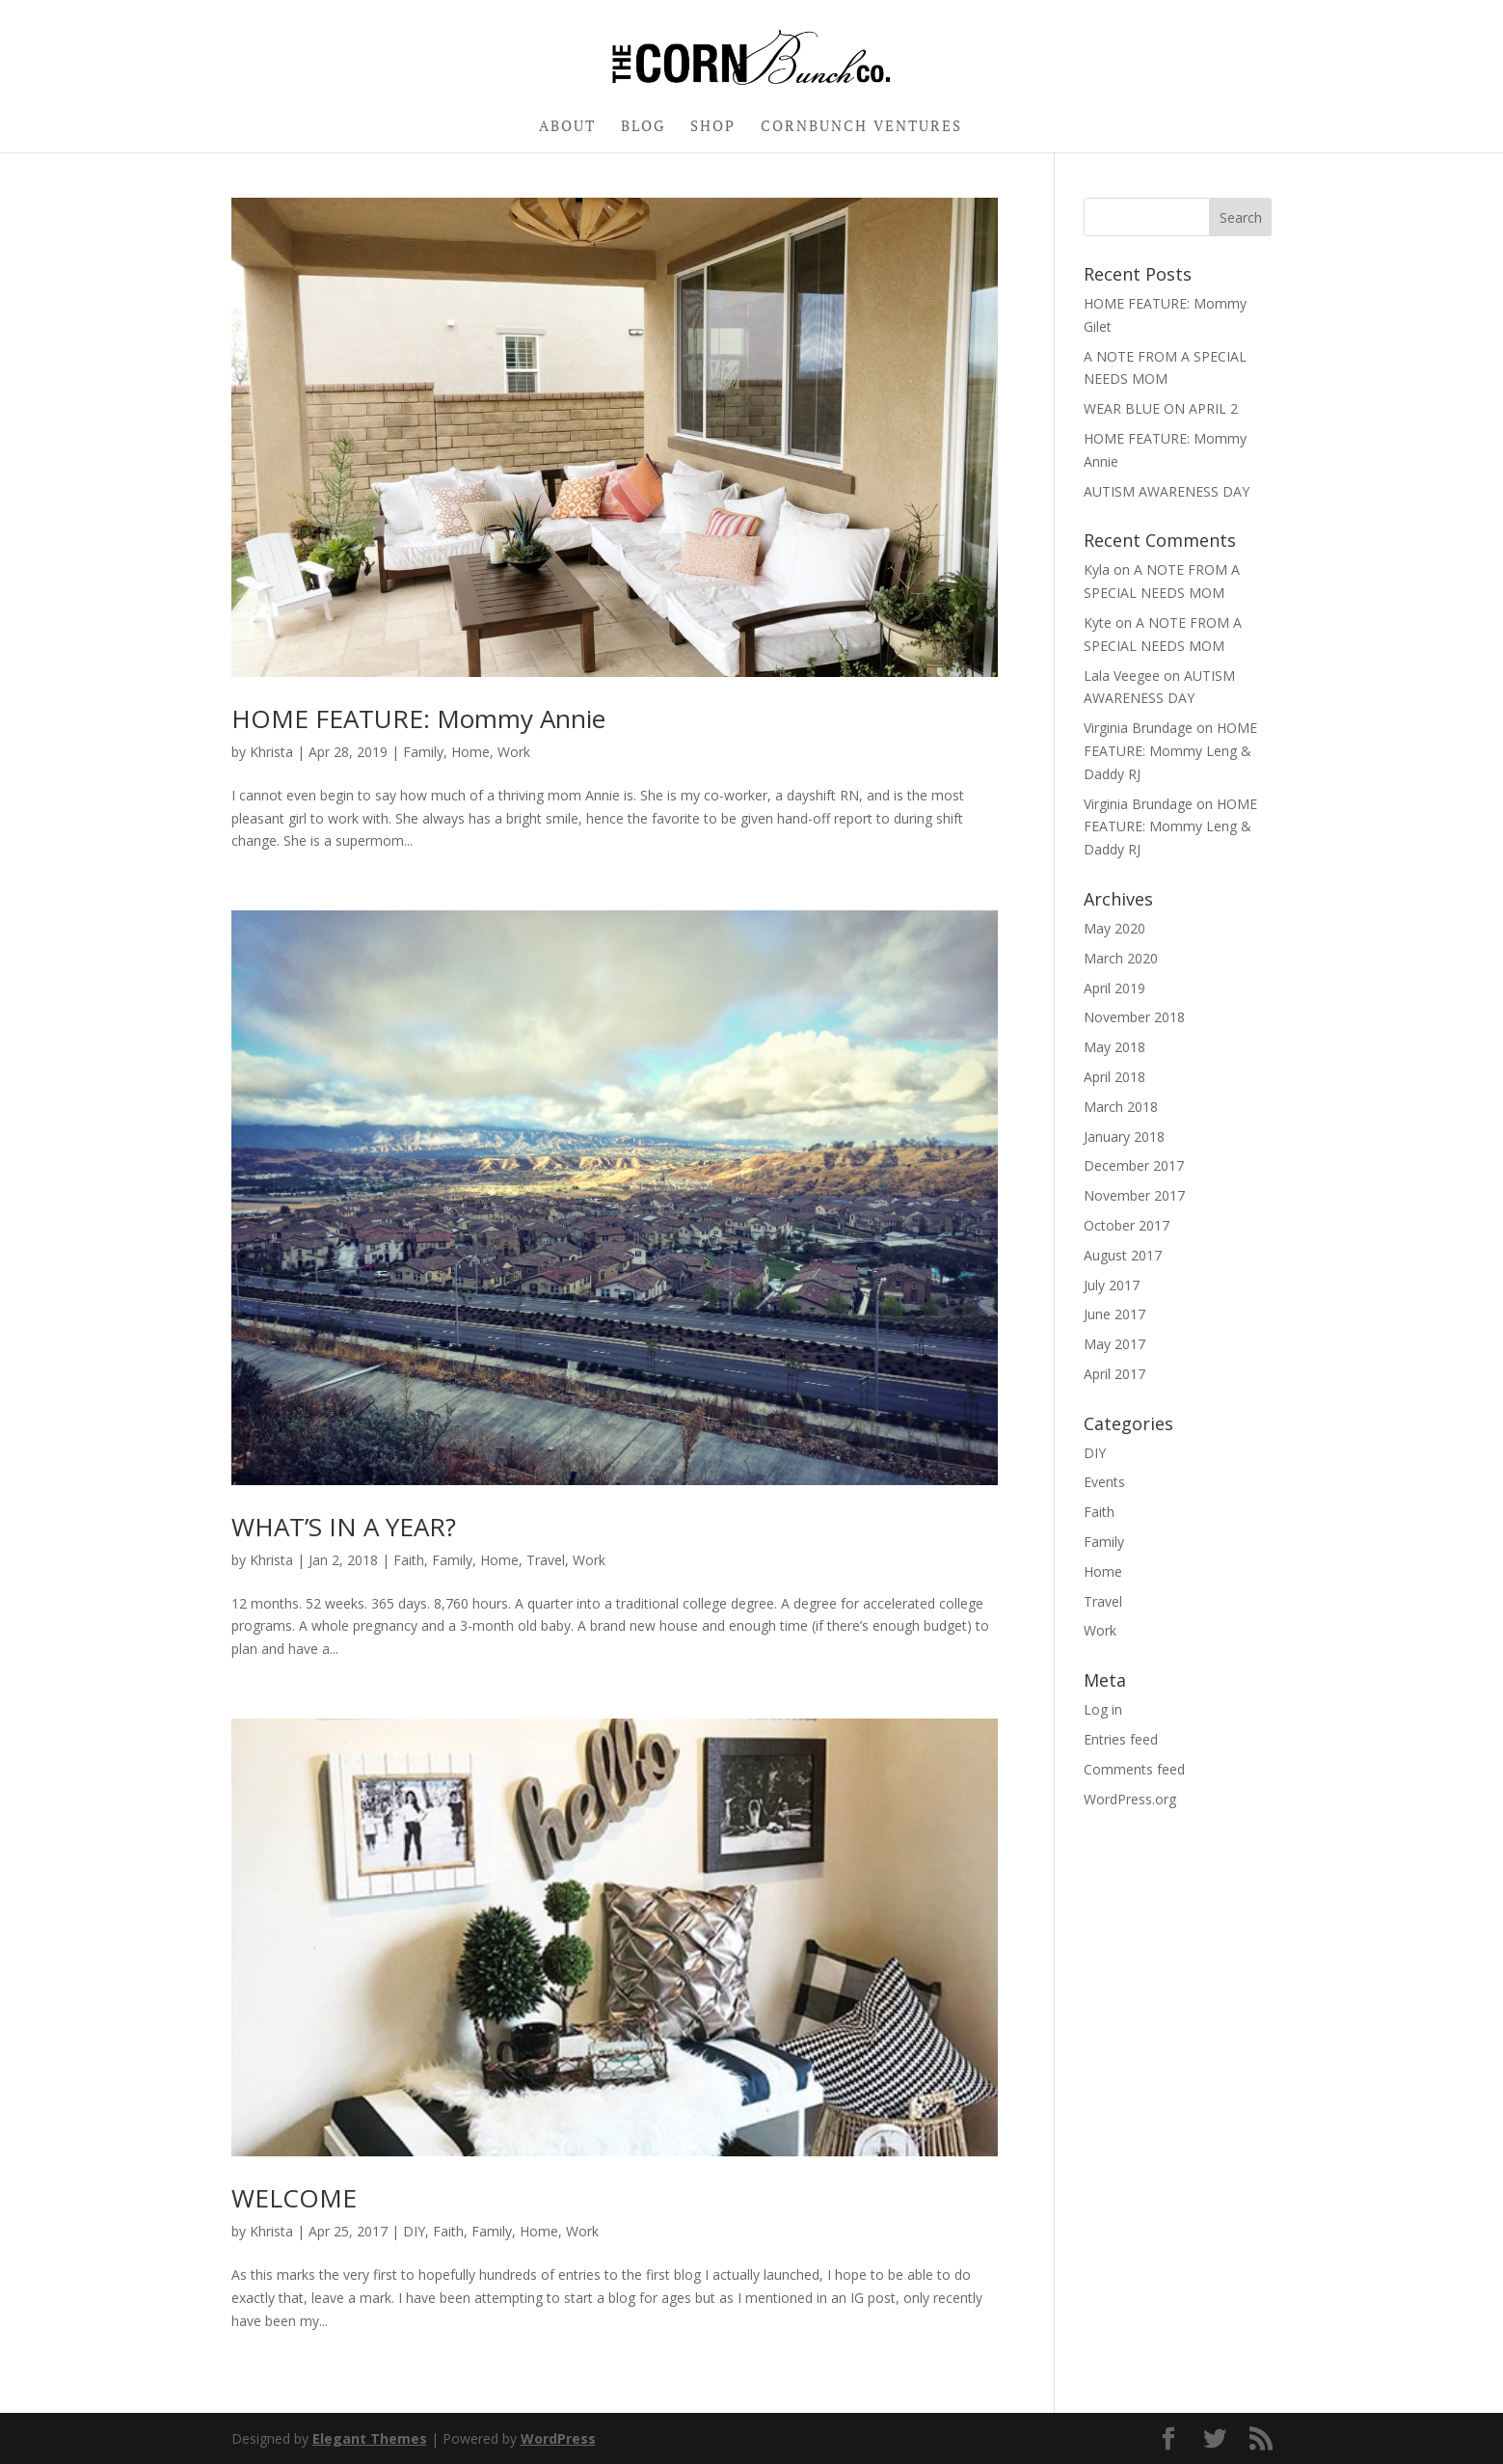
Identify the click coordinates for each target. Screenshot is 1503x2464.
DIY (414, 2231)
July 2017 (1112, 1285)
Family (423, 752)
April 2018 (1114, 1077)
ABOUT (567, 127)
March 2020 (1121, 958)
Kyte (1098, 622)
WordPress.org (1130, 1799)
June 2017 (1114, 1314)
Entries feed (1121, 1739)
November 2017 (1134, 1195)
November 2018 (1134, 1017)
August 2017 (1123, 1255)
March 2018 (1121, 1106)
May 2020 (1114, 928)
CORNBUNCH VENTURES (861, 127)
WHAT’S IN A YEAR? (343, 1526)
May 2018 (1114, 1047)
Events (1104, 1482)
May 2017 (1114, 1344)
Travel (545, 1560)
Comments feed (1134, 1769)
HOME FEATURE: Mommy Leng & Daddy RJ (1170, 750)
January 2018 (1124, 1136)
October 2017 (1126, 1225)
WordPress (558, 2438)
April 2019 (1114, 988)
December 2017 (1134, 1165)
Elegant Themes (369, 2438)
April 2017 (1114, 1374)
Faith (408, 1560)
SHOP (713, 127)
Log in (1103, 1709)
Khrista (271, 752)
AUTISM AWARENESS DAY (1166, 491)
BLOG (643, 127)
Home (470, 752)
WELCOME (294, 2197)
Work (513, 752)
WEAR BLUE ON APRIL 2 (1161, 408)
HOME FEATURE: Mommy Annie (418, 718)
